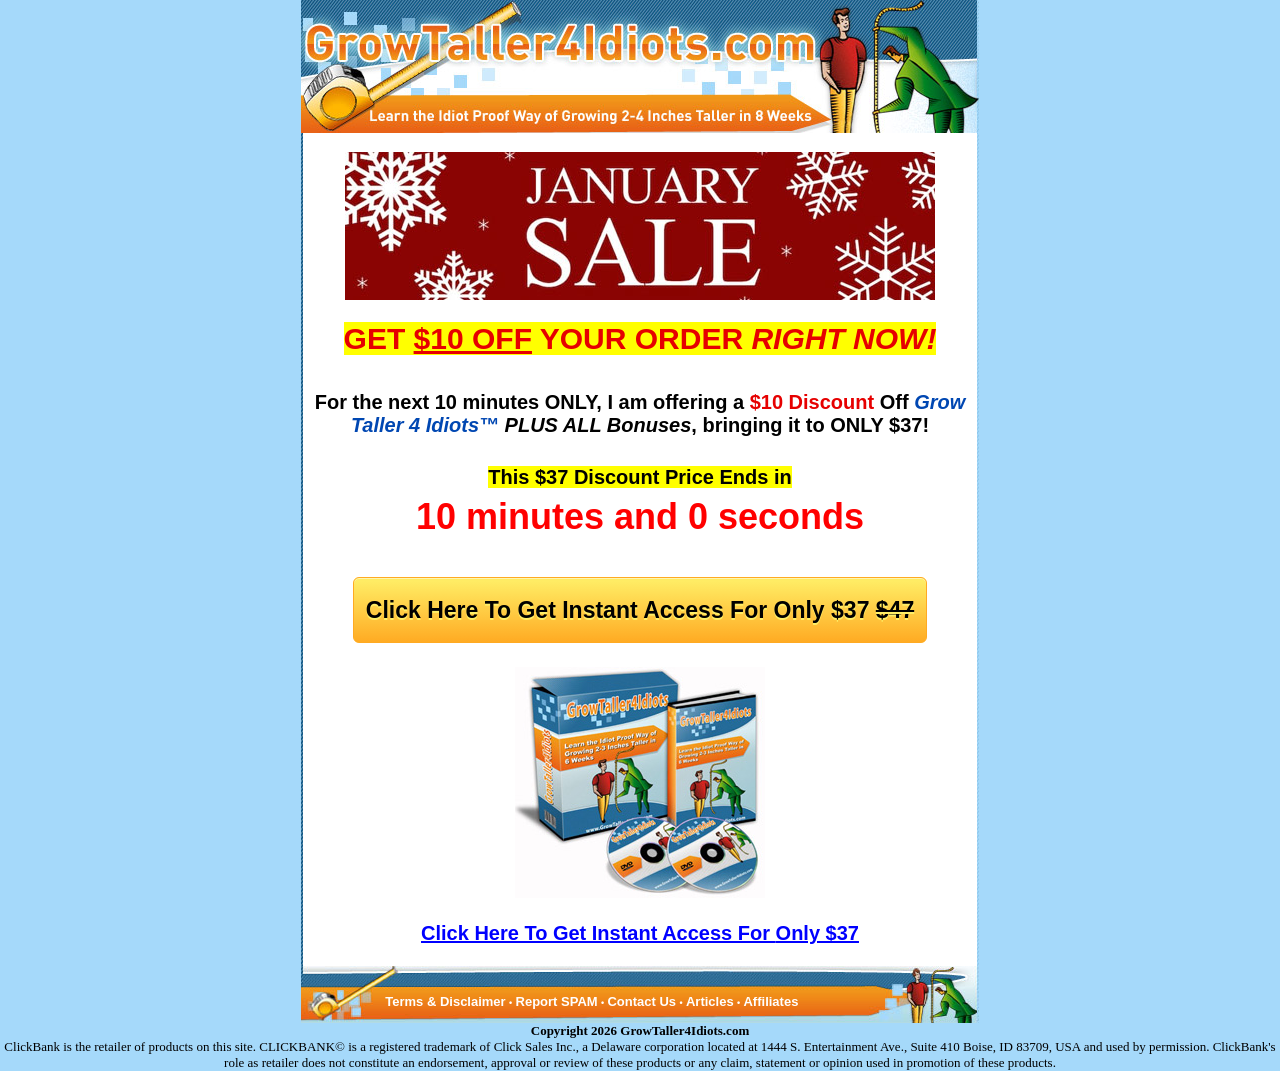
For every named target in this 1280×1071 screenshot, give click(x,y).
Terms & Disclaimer (445, 1001)
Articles (710, 1001)
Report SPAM (557, 1001)
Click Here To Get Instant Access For (640, 610)
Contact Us (641, 1001)
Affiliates (770, 1001)
